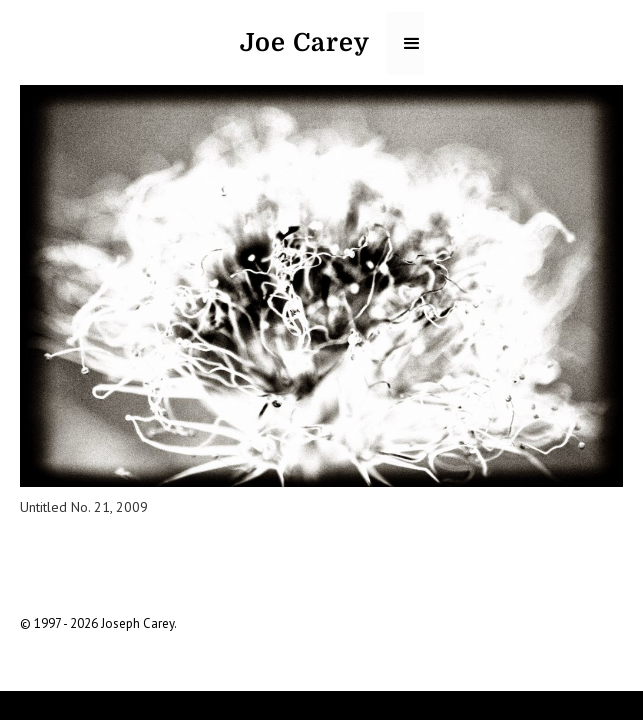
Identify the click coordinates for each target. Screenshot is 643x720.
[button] (405, 43)
